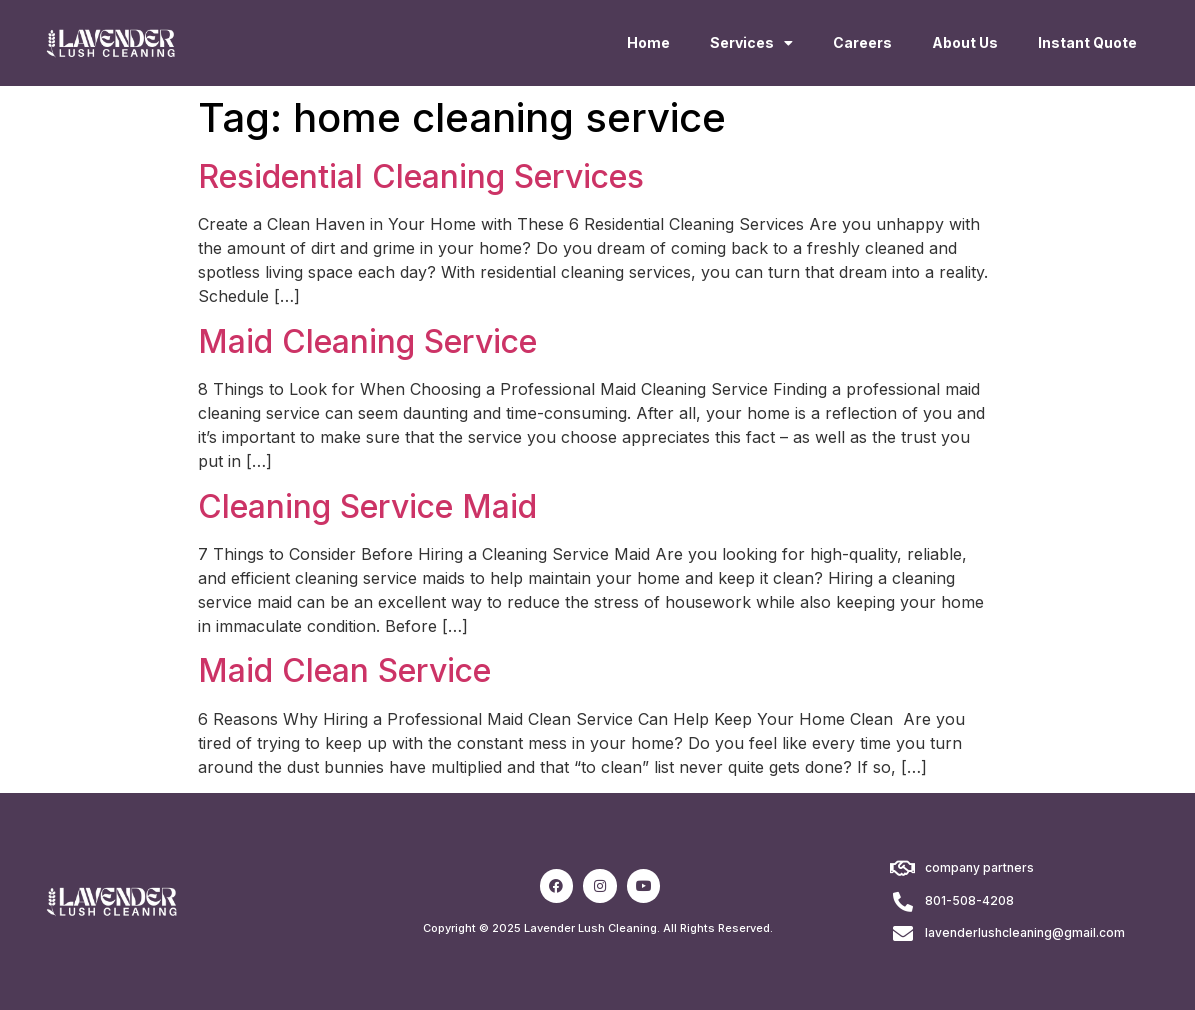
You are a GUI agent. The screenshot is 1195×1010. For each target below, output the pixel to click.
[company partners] (903, 869)
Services (751, 43)
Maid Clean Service (344, 670)
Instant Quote (1087, 42)
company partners (979, 867)
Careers (862, 42)
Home (648, 42)
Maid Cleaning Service (367, 341)
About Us (965, 42)
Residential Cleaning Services (421, 176)
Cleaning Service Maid (367, 506)
